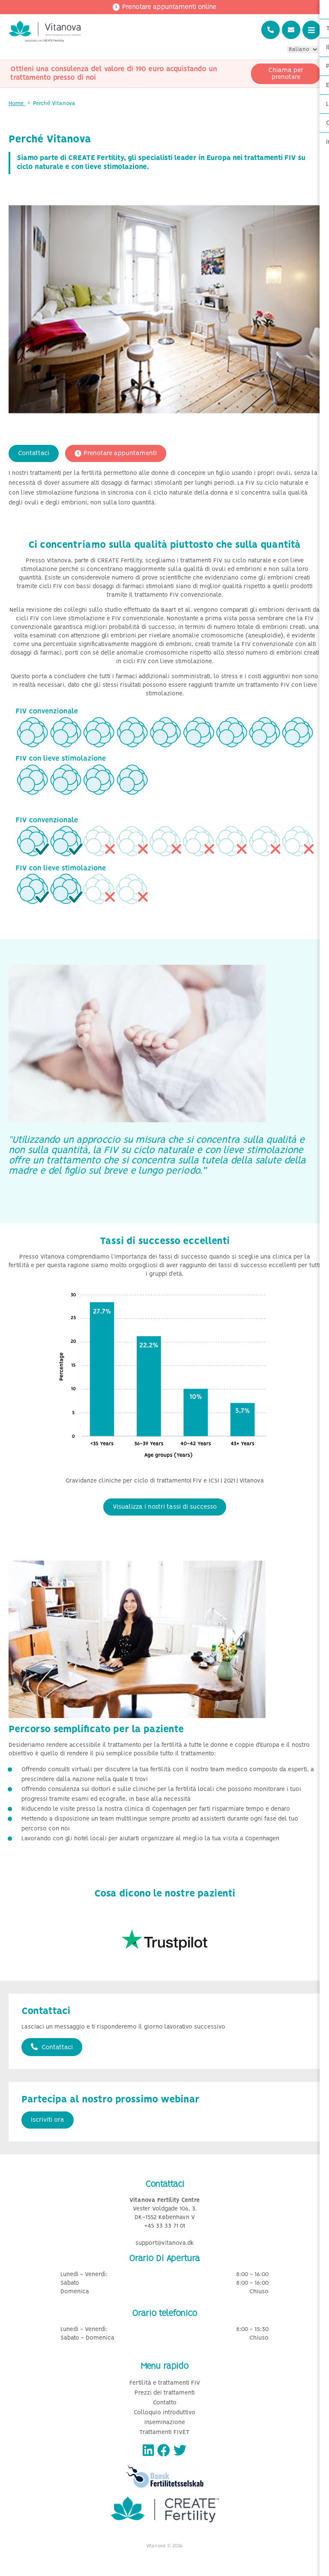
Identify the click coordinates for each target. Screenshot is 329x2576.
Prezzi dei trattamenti (165, 2393)
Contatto (164, 2403)
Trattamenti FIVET (164, 2432)
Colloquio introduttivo (164, 2413)
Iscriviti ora (47, 2120)
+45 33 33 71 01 (164, 2226)
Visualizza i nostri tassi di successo (165, 1507)
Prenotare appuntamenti (116, 453)
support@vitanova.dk (164, 2243)
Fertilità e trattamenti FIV (164, 2383)
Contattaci (33, 453)
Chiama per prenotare (285, 74)
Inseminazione (164, 2422)
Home (17, 103)
